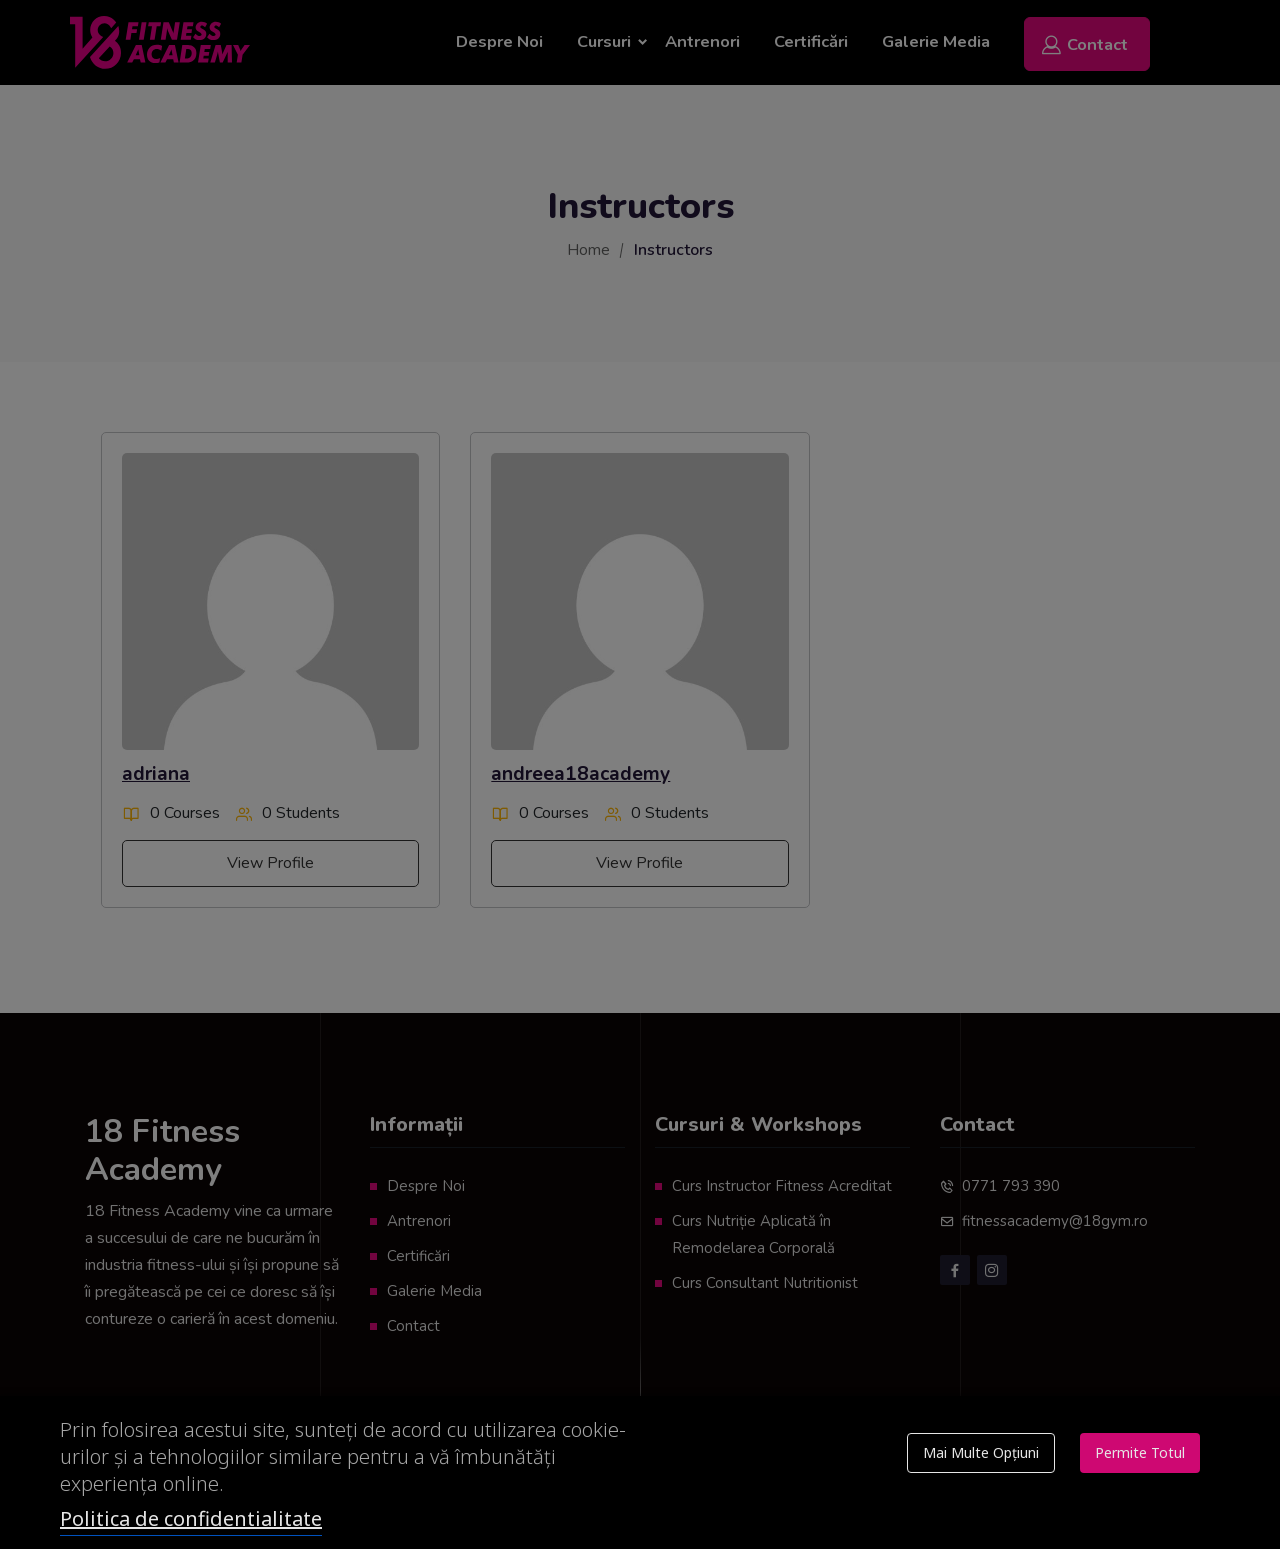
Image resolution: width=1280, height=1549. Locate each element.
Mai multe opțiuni (981, 1452)
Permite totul (1140, 1452)
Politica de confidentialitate (191, 1518)
